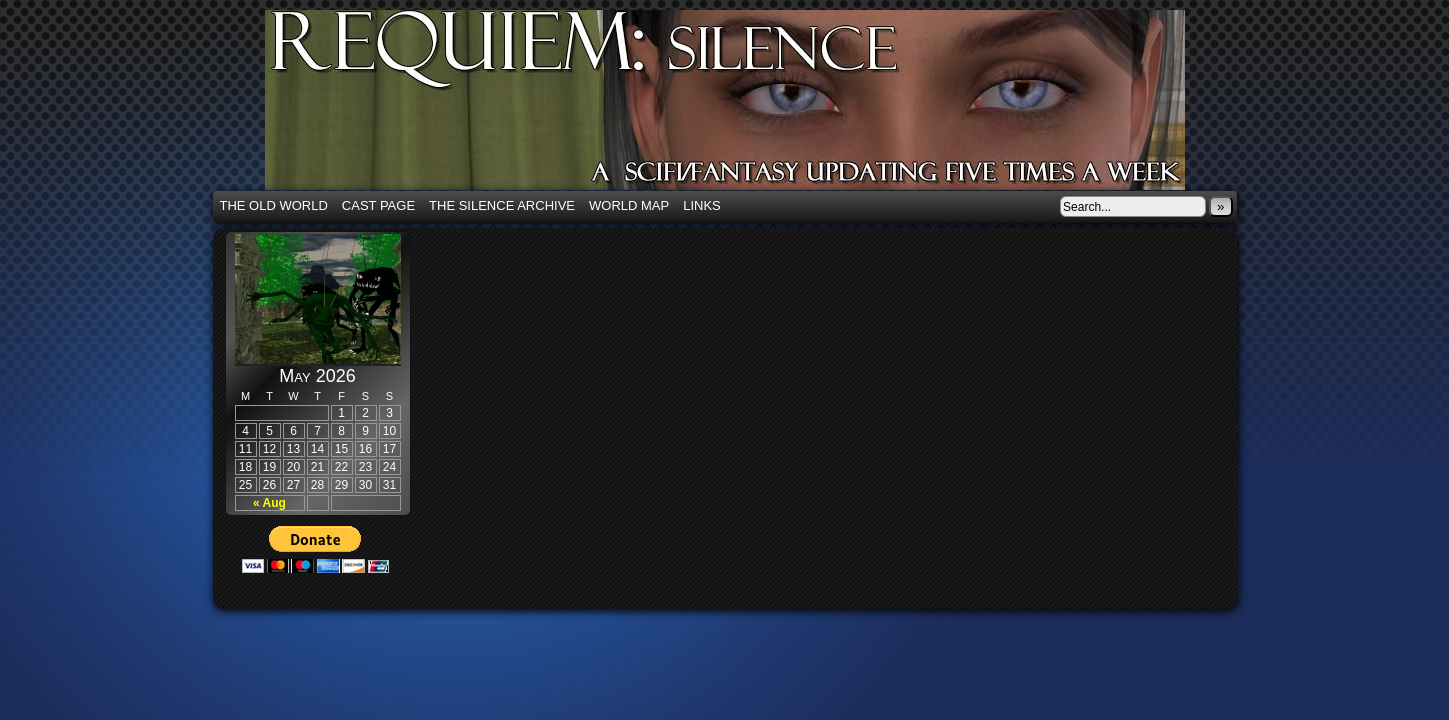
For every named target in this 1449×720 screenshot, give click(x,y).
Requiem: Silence (755, 106)
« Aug (269, 503)
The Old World (274, 205)
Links (702, 205)
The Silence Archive (502, 205)
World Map (629, 205)
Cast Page (378, 205)
